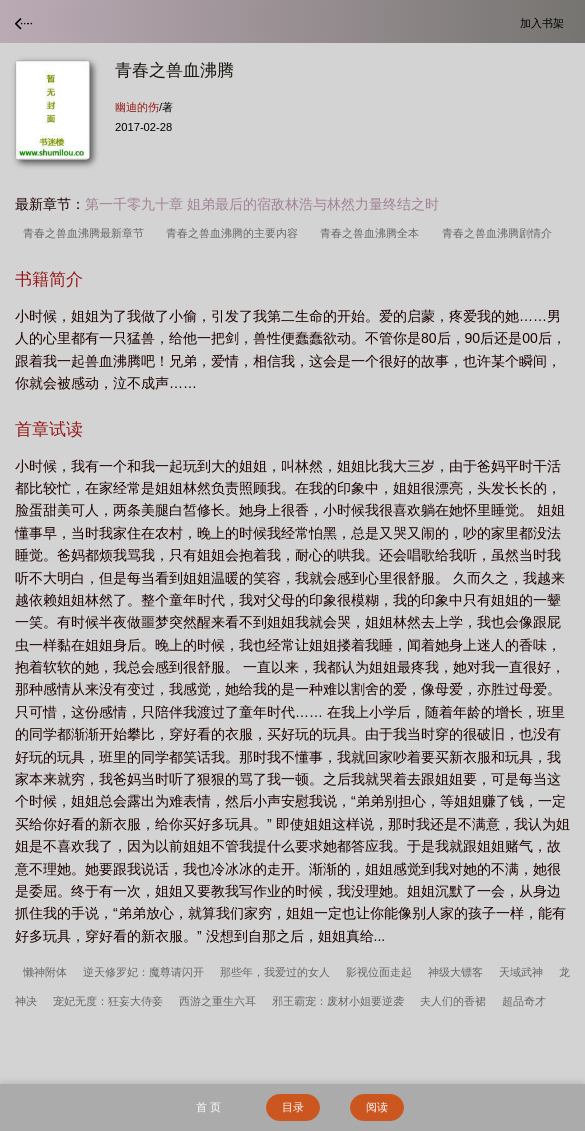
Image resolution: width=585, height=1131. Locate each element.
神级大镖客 (455, 972)
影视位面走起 (379, 972)
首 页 (208, 1107)
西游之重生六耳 (217, 1001)
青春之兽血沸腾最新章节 (86, 233)
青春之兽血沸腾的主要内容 (235, 233)
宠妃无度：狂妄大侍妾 (108, 1001)
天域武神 (521, 972)
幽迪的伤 (137, 107)
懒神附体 (45, 972)
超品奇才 (524, 1001)
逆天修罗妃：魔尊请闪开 (143, 972)
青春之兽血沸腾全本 (372, 233)
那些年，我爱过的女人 (275, 972)
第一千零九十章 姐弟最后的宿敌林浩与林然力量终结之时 (262, 204)
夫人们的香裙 (453, 1001)
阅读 (377, 1107)
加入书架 (545, 22)
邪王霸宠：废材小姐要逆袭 (338, 1001)
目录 (293, 1107)
